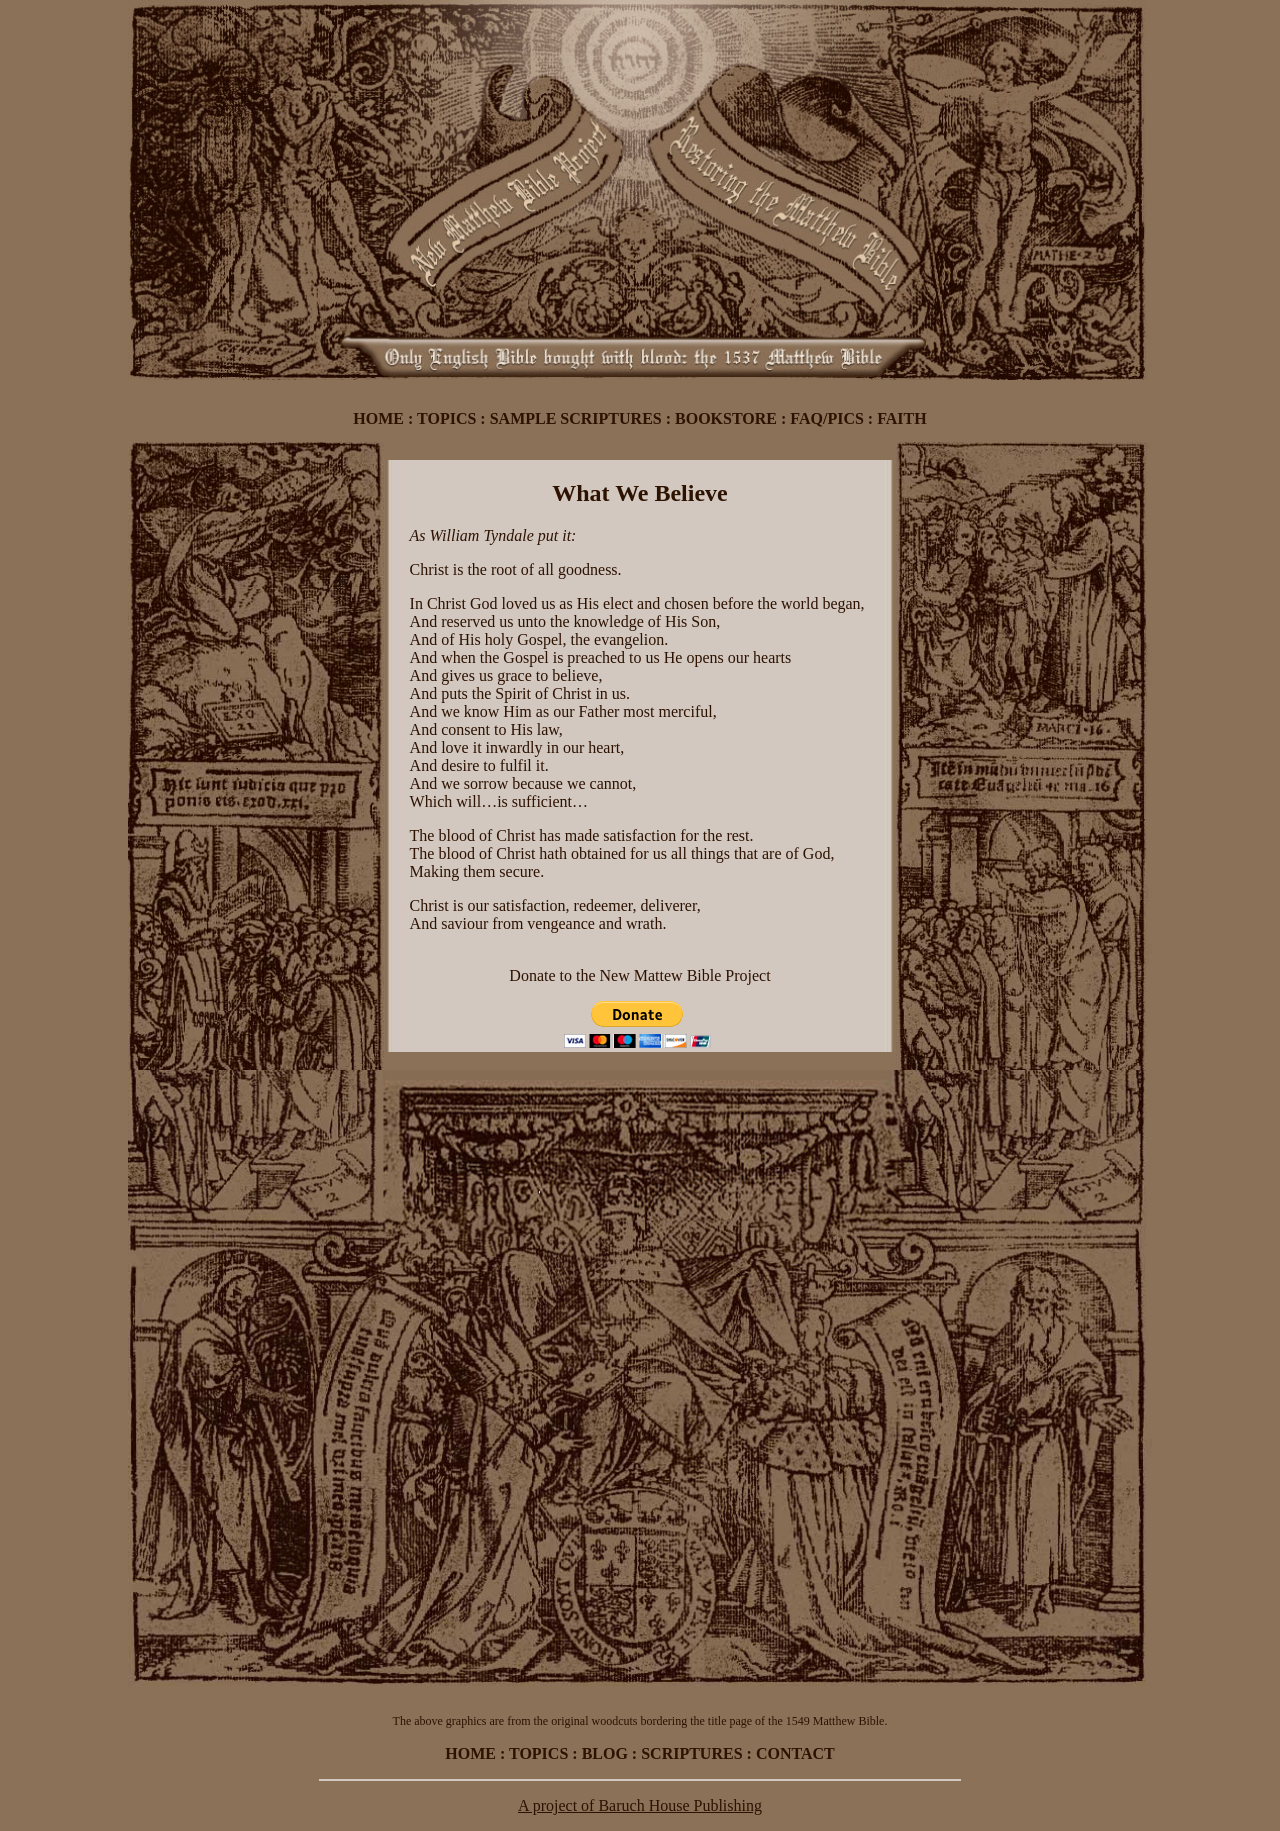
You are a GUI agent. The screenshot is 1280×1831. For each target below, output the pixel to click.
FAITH (901, 418)
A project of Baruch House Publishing (640, 1805)
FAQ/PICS (826, 418)
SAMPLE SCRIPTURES (576, 418)
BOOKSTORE (726, 418)
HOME (378, 418)
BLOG (605, 1753)
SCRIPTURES (691, 1753)
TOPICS (446, 418)
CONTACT (795, 1753)
